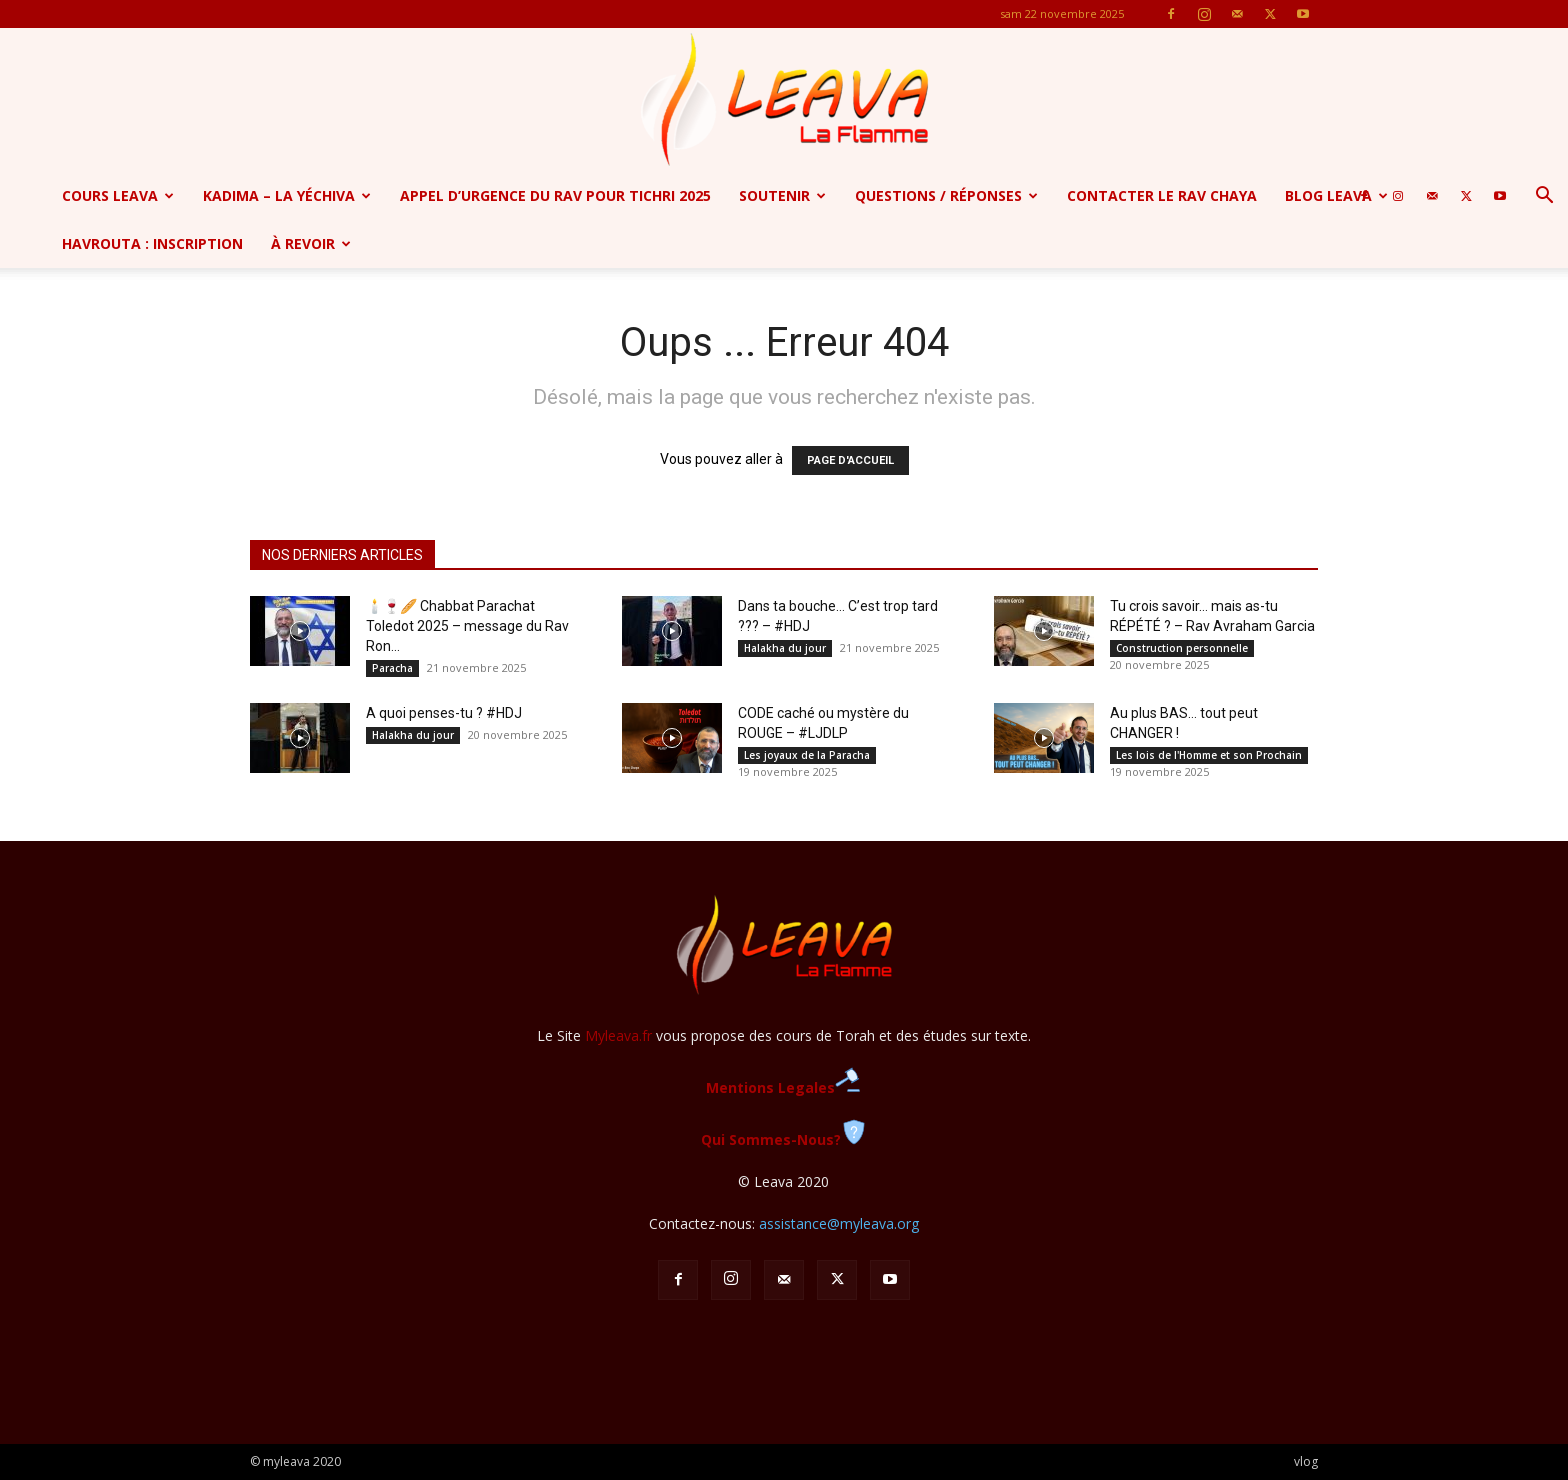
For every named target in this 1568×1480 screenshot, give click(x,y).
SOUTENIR (782, 195)
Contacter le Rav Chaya (1162, 195)
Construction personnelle (1182, 648)
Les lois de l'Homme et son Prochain (1209, 755)
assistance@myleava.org (839, 1223)
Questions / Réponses (946, 195)
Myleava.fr (618, 1035)
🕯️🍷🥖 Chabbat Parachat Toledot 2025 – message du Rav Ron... (467, 626)
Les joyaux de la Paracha (807, 755)
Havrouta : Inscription (152, 243)
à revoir (311, 243)
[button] (1544, 197)
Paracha (392, 668)
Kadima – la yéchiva (287, 195)
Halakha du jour (785, 648)
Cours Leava (118, 195)
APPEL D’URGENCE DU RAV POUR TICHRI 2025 (555, 195)
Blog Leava (1336, 195)
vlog (1306, 1461)
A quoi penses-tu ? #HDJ (444, 713)
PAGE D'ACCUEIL (850, 460)
